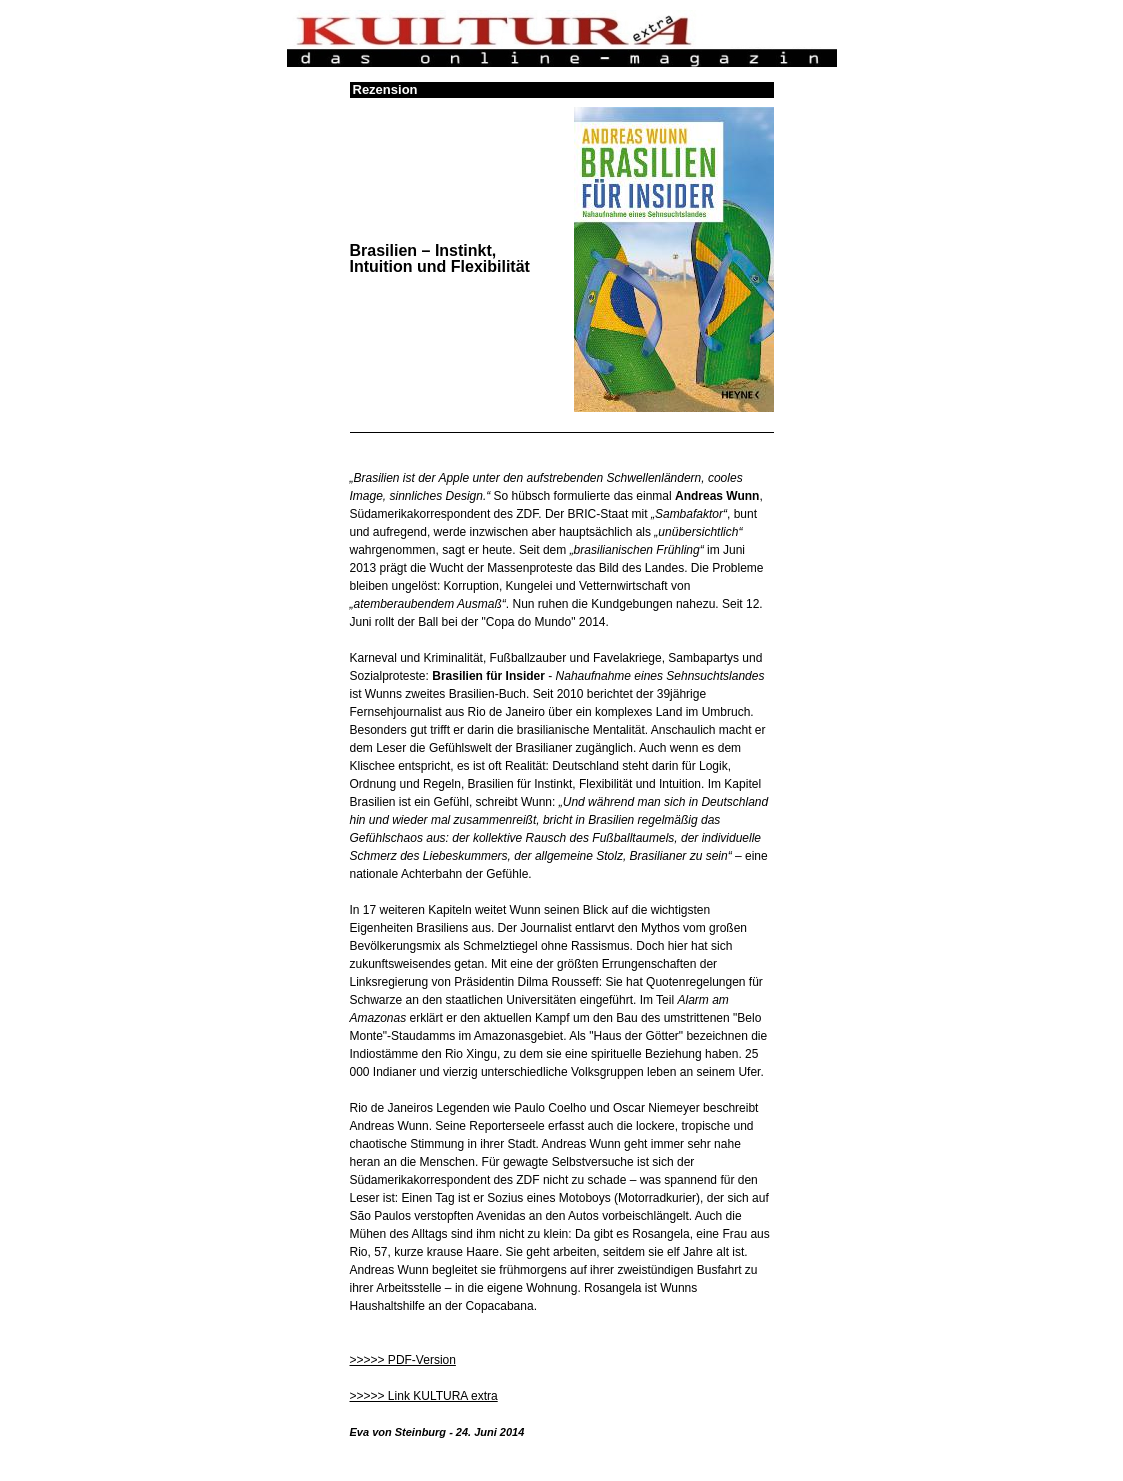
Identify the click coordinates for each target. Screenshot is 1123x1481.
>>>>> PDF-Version (403, 1360)
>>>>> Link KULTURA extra (424, 1396)
